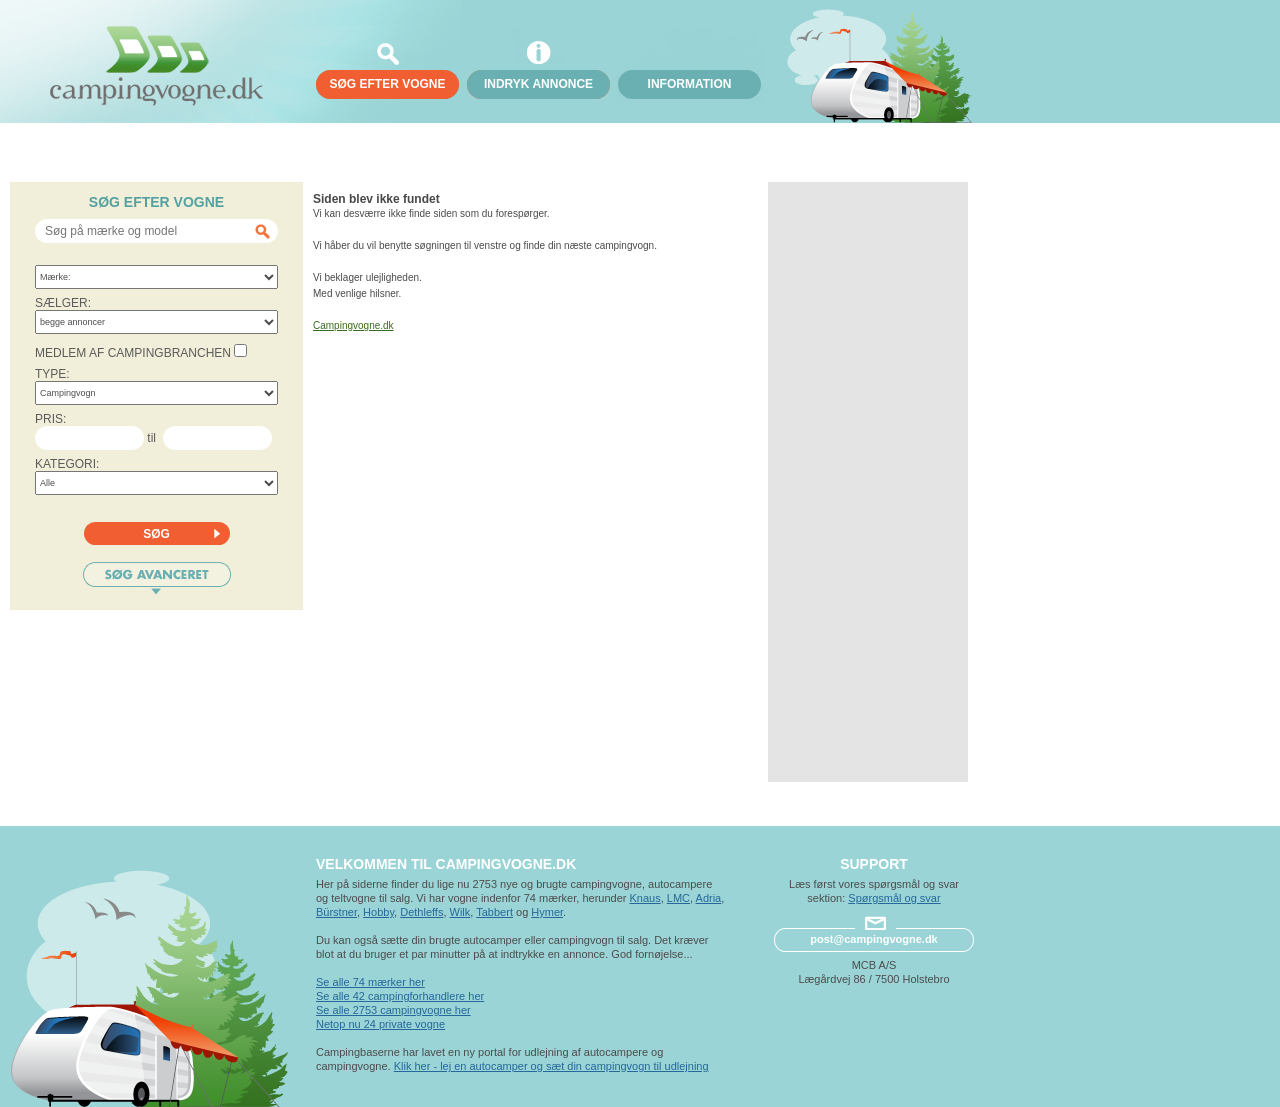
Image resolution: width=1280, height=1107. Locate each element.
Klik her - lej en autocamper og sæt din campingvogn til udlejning (551, 1066)
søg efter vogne (387, 84)
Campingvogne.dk (353, 325)
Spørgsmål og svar (894, 898)
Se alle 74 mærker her (370, 982)
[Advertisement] (868, 482)
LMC (678, 898)
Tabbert (494, 912)
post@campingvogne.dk (873, 939)
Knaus (644, 898)
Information (690, 84)
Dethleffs (421, 912)
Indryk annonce (538, 84)
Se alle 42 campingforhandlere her (400, 996)
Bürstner (336, 912)
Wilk (460, 912)
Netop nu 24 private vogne (380, 1024)
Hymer (547, 912)
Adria (709, 898)
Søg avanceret (157, 578)
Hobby (378, 912)
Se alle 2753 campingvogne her (393, 1010)
